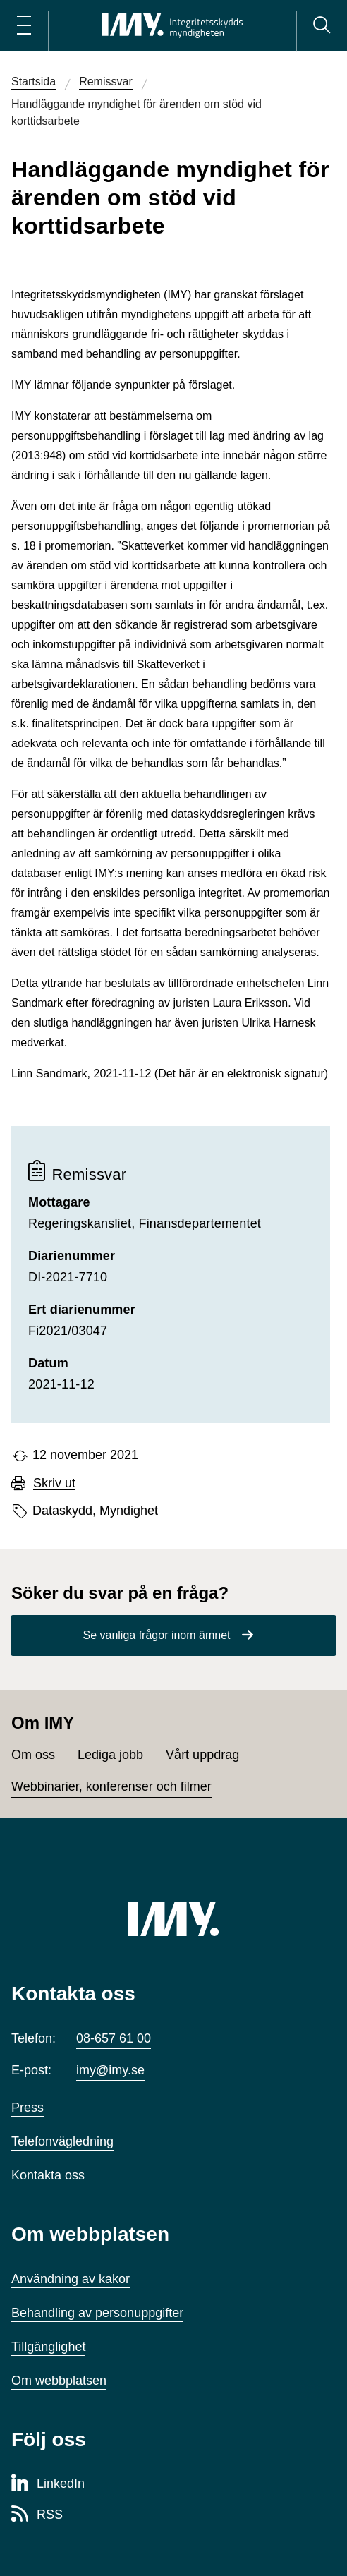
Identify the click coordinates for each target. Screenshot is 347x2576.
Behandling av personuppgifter (97, 2313)
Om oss (33, 1755)
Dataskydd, (64, 1511)
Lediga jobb (110, 1755)
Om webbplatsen (58, 2381)
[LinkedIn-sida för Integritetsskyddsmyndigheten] (48, 2484)
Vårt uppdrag (202, 1755)
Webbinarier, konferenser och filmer (111, 1786)
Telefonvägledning (62, 2141)
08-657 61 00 (113, 2038)
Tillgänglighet (48, 2347)
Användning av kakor (70, 2279)
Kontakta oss (48, 2175)
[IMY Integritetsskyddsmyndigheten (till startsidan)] (172, 25)
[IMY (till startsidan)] (173, 1919)
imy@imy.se (110, 2070)
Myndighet (128, 1511)
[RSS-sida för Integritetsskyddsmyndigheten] (37, 2515)
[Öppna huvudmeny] (24, 25)
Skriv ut (54, 1483)
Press (27, 2107)
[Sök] (321, 25)
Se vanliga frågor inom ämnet (157, 1635)
